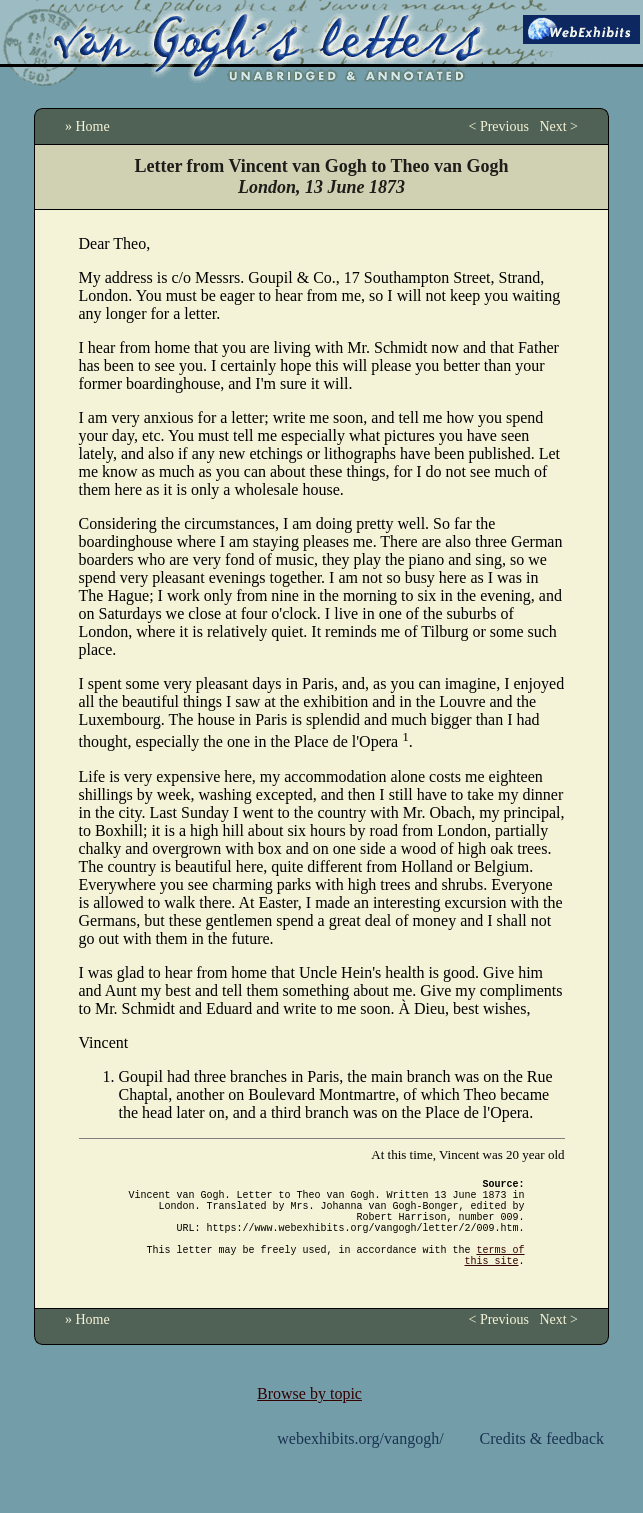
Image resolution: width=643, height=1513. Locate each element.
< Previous (498, 126)
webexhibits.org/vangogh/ (360, 1462)
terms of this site (495, 1277)
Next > (558, 126)
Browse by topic (309, 1417)
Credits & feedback (542, 1462)
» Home (87, 126)
